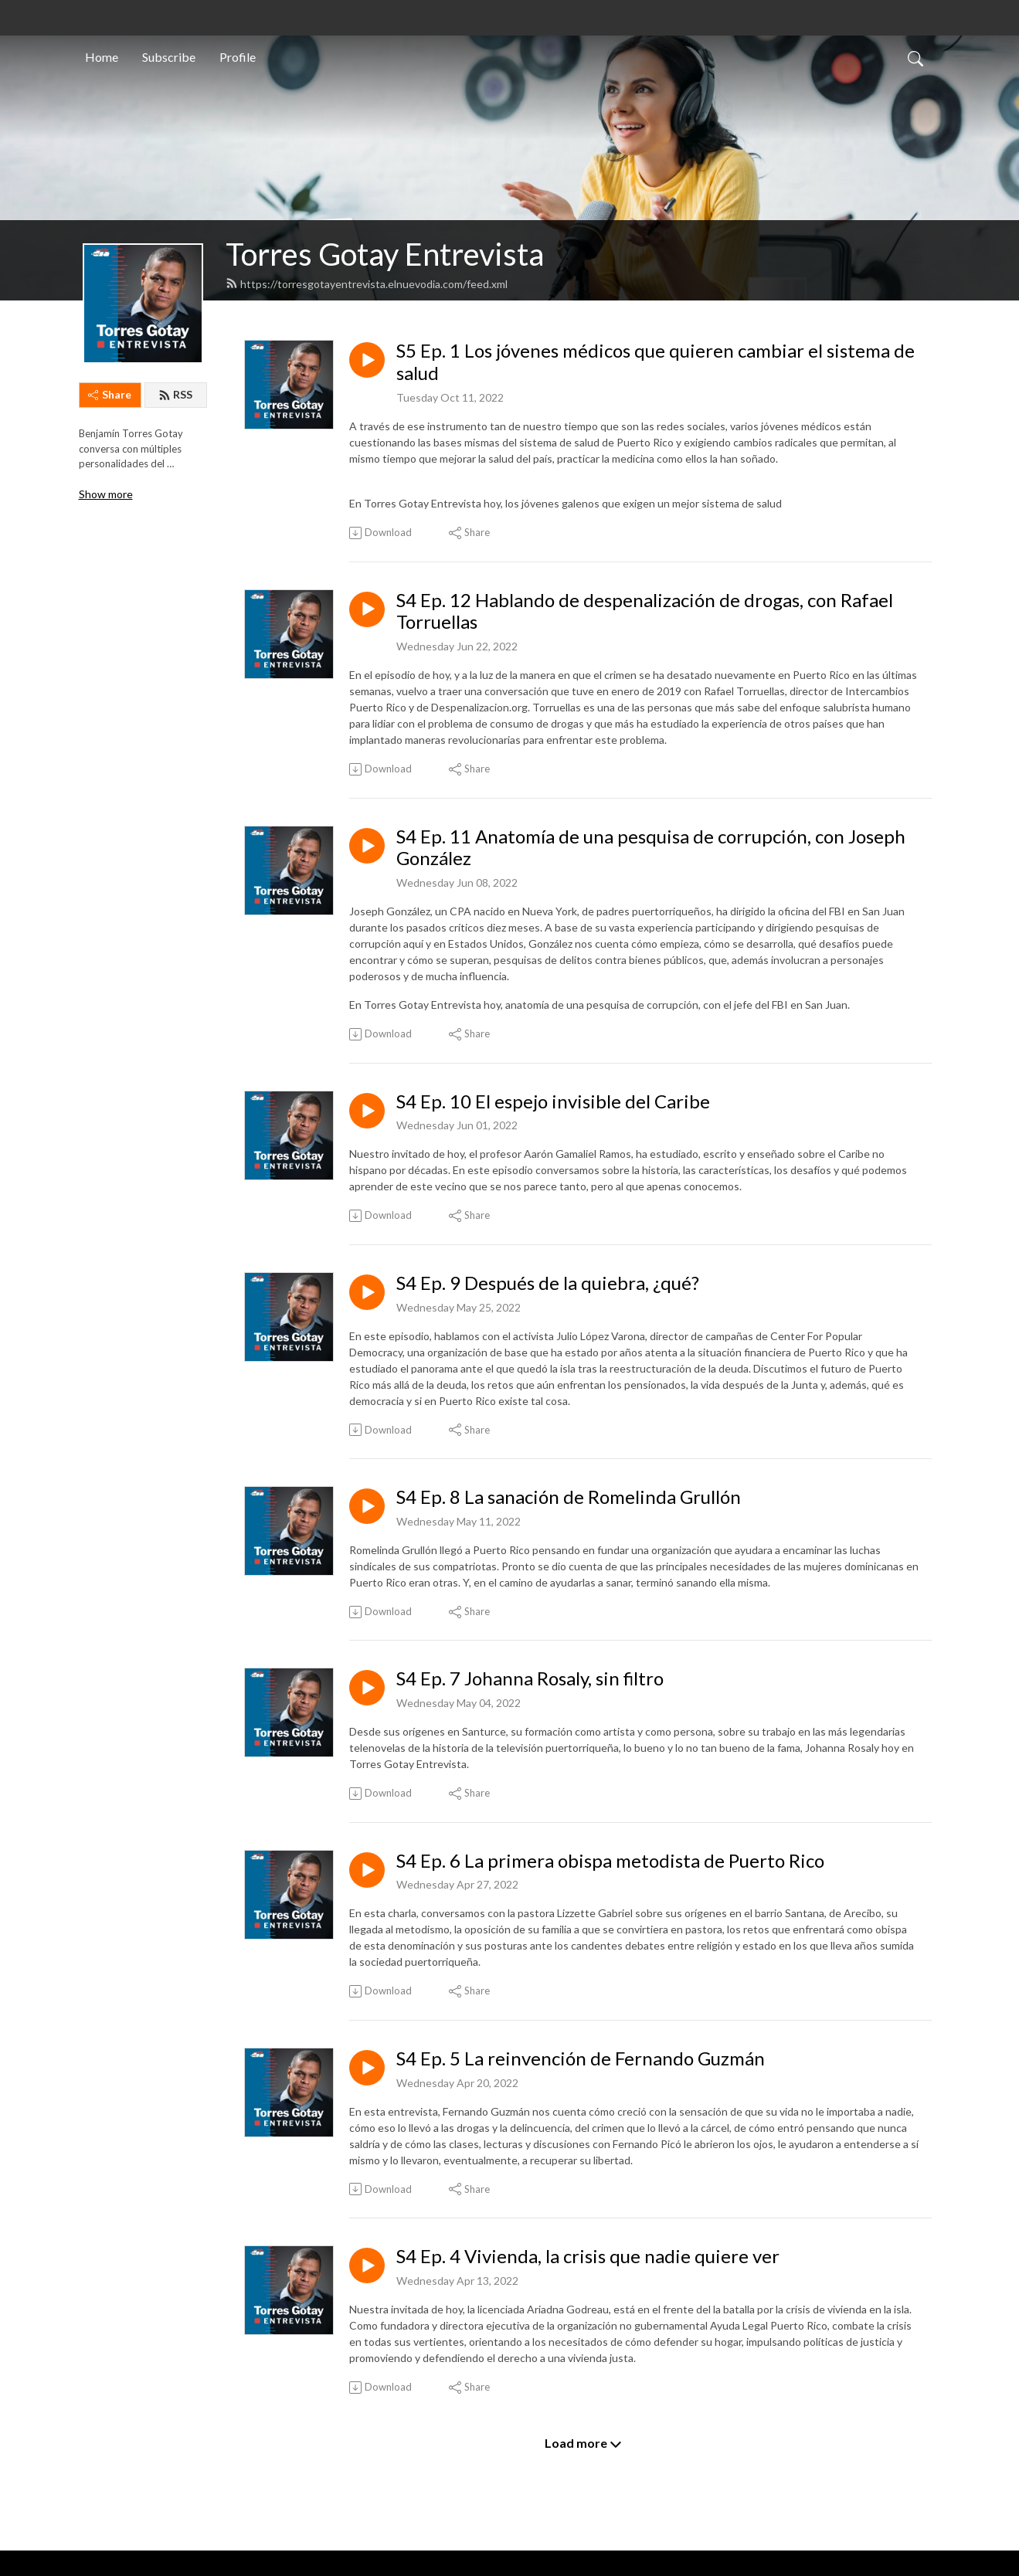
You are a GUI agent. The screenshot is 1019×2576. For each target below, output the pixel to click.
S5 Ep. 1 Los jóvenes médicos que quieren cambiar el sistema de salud (655, 362)
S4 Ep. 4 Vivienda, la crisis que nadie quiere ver (588, 2256)
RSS (175, 394)
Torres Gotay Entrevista (385, 254)
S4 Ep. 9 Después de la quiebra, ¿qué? (547, 1283)
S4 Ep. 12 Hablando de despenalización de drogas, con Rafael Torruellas (644, 611)
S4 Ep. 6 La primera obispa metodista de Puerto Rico (610, 1861)
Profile (237, 56)
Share (109, 394)
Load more (583, 2443)
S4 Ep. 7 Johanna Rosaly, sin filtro (530, 1678)
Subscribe (168, 56)
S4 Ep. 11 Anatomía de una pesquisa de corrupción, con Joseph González (650, 848)
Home (101, 56)
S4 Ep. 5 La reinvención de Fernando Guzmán (580, 2058)
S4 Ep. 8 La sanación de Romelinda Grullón (568, 1497)
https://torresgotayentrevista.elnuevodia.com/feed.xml (367, 283)
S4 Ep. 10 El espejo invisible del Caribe (553, 1101)
